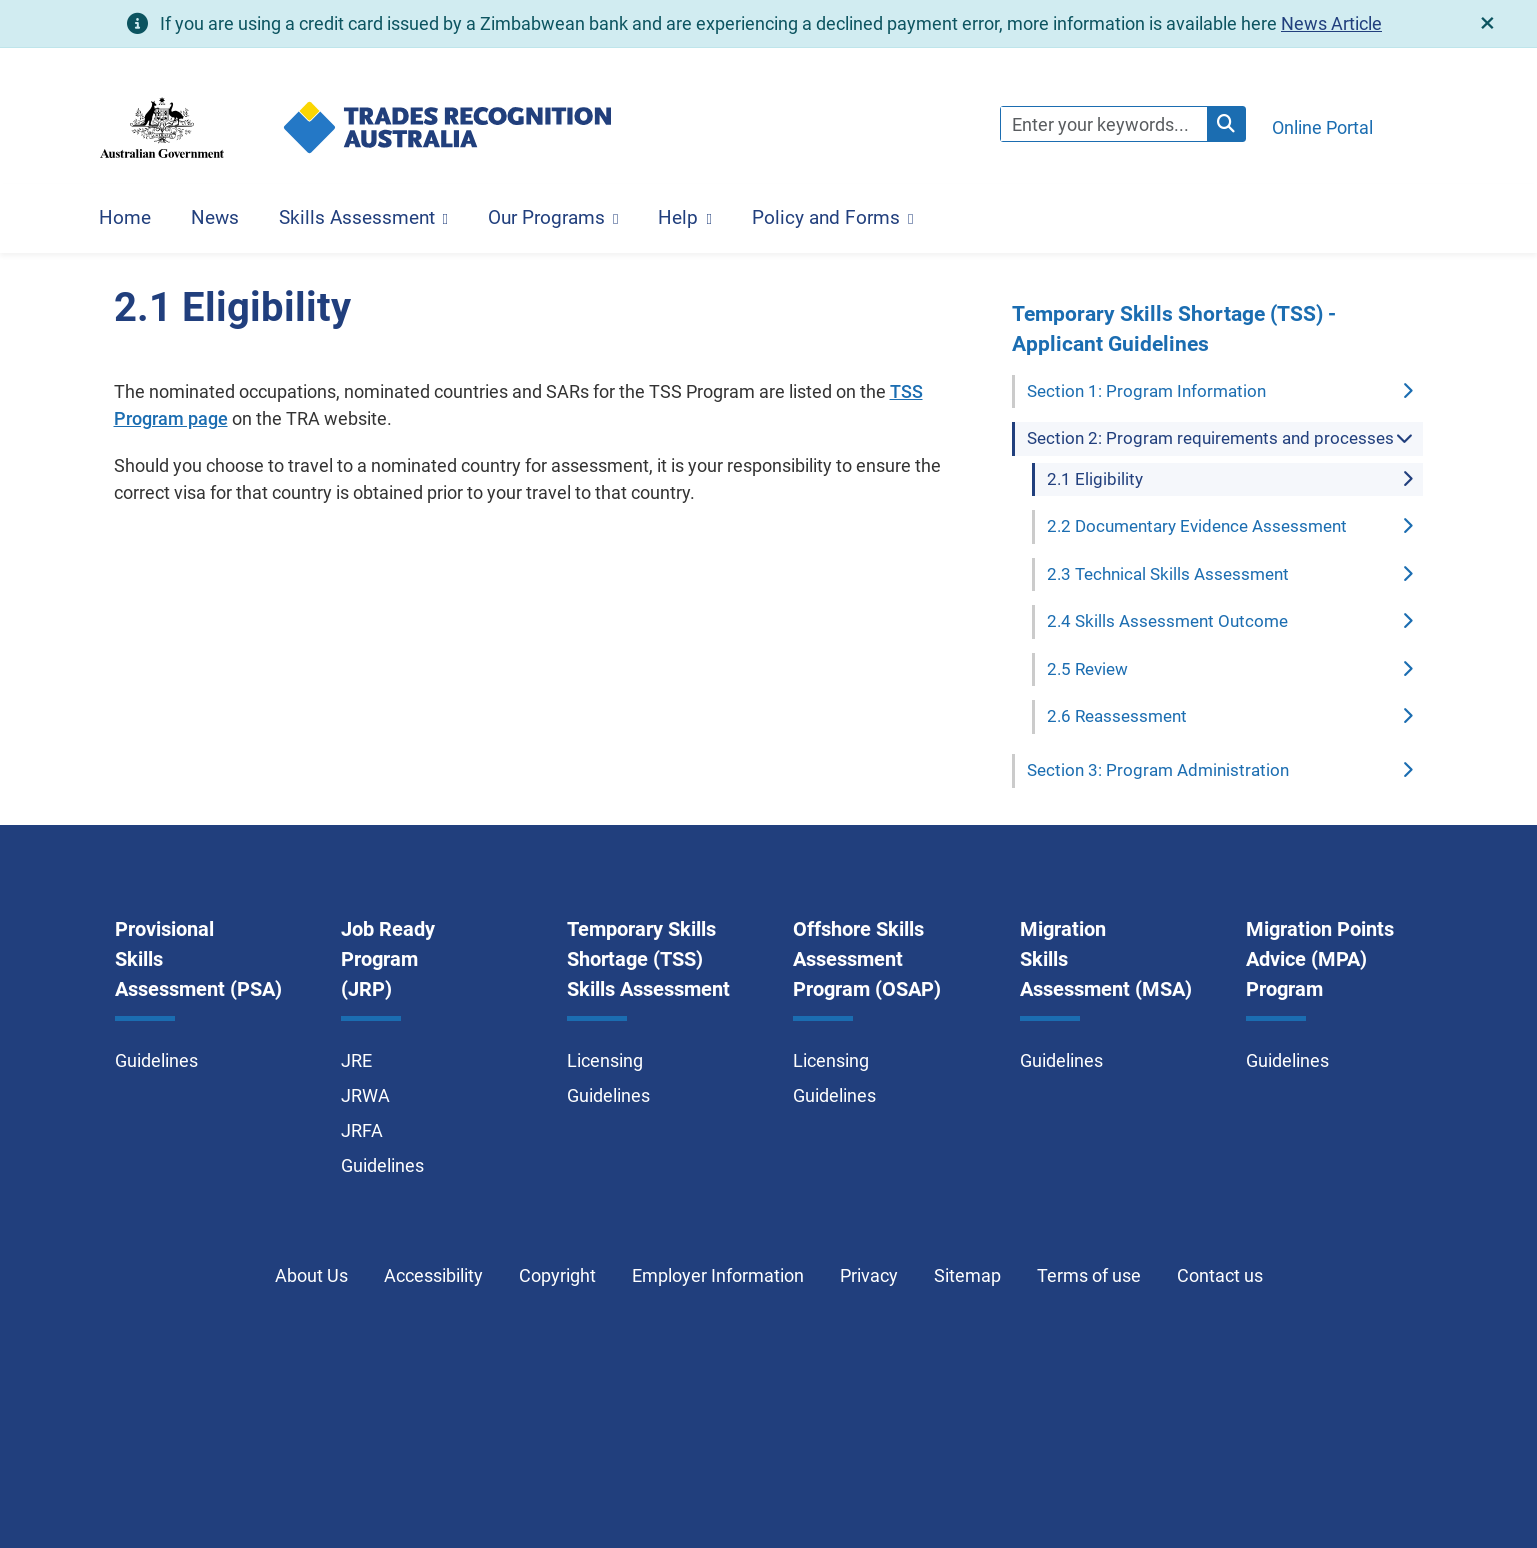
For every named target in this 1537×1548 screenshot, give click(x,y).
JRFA (362, 1130)
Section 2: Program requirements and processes (1210, 438)
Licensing (605, 1060)
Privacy (869, 1275)
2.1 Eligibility (1095, 479)
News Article (1331, 23)
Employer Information (718, 1275)
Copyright (557, 1275)
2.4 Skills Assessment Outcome (1167, 621)
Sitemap (967, 1275)
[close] (1487, 23)
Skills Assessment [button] (357, 217)
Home (125, 217)
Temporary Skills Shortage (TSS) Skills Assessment (648, 959)
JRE (356, 1060)
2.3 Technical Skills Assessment (1168, 574)
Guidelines (156, 1060)
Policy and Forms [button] (826, 217)
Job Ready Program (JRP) (388, 959)
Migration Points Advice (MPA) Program (1320, 959)
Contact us (1220, 1275)
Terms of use (1089, 1275)
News (215, 217)
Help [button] (678, 217)
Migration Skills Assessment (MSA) (1106, 959)
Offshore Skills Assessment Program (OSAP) (867, 959)
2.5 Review (1087, 669)
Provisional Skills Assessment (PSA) (198, 959)
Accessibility (433, 1275)
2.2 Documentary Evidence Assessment (1197, 526)
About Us (311, 1275)
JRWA (365, 1095)
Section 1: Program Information (1146, 391)
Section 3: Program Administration (1158, 770)
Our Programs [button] (546, 217)
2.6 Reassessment (1117, 716)
